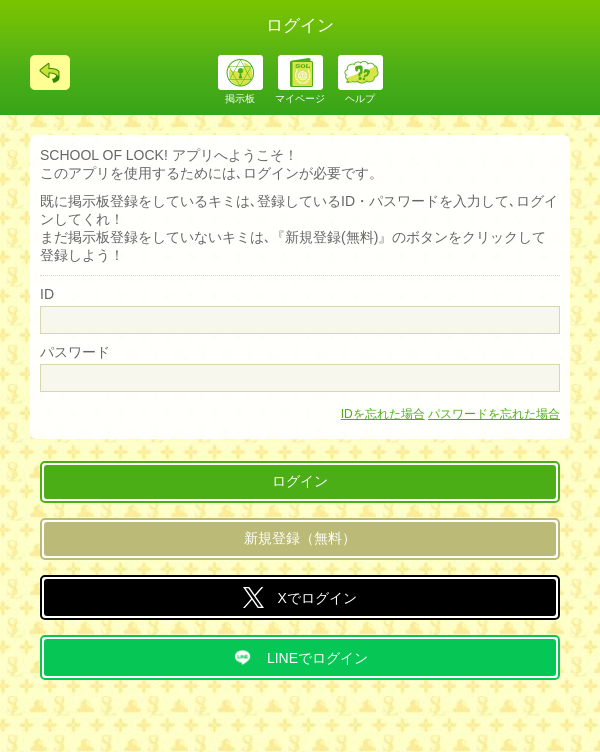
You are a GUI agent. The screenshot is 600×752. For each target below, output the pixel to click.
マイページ (300, 98)
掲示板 (240, 98)
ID (47, 294)
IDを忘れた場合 (383, 414)
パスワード (75, 352)
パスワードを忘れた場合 (494, 414)
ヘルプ (360, 98)
